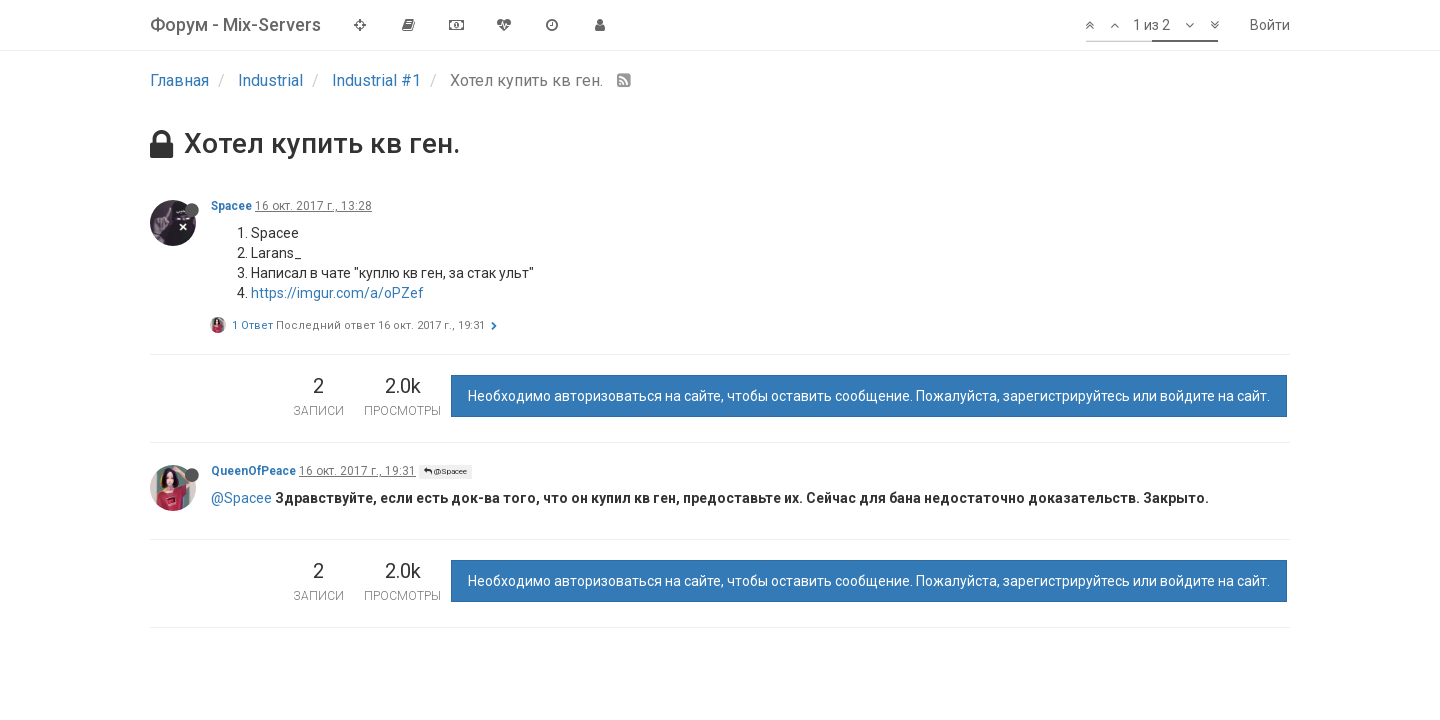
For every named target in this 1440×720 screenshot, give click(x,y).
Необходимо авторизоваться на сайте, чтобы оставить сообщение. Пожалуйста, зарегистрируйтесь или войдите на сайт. (869, 396)
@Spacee (445, 471)
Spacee (231, 206)
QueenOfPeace (253, 471)
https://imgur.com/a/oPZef (337, 293)
